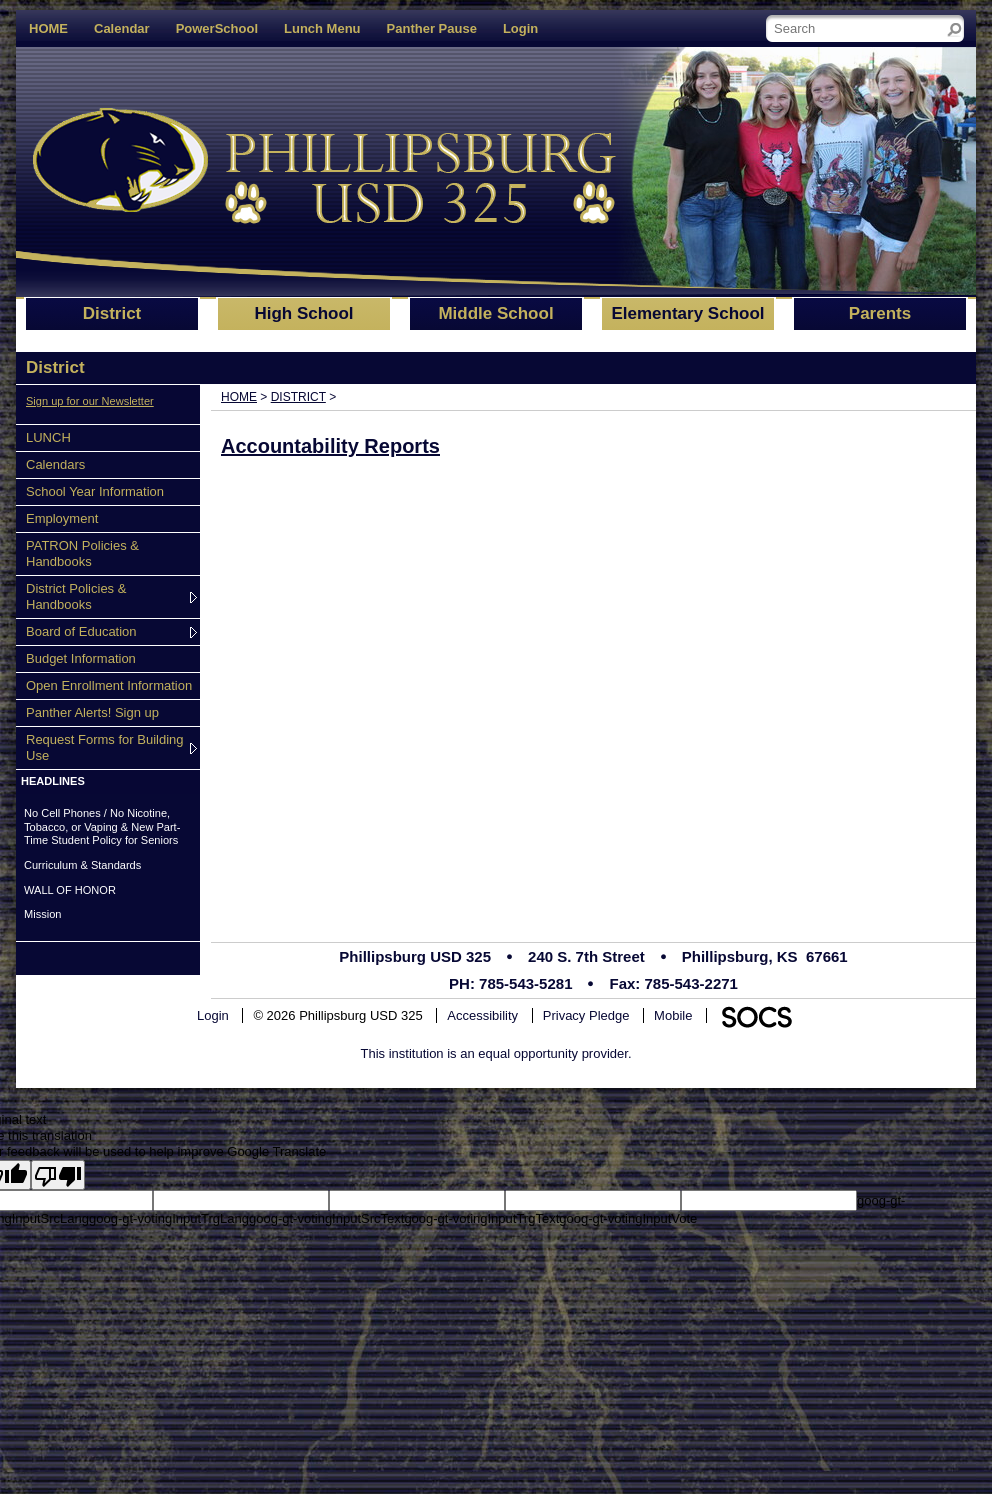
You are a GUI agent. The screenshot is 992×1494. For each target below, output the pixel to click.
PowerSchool (217, 28)
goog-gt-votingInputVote (628, 1218)
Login (520, 28)
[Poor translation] (58, 1175)
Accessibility (482, 1015)
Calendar (122, 28)
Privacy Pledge (586, 1015)
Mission (42, 914)
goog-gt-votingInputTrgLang (169, 1218)
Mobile (673, 1015)
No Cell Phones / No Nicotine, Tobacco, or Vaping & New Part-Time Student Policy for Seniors (102, 826)
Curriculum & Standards (82, 865)
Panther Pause (432, 28)
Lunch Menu (322, 28)
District (298, 397)
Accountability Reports (330, 446)
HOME (48, 28)
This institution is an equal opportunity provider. (496, 1053)
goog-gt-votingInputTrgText (481, 1218)
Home (239, 397)
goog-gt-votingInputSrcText (326, 1218)
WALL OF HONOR (70, 890)
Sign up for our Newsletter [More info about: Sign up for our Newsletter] (90, 401)
